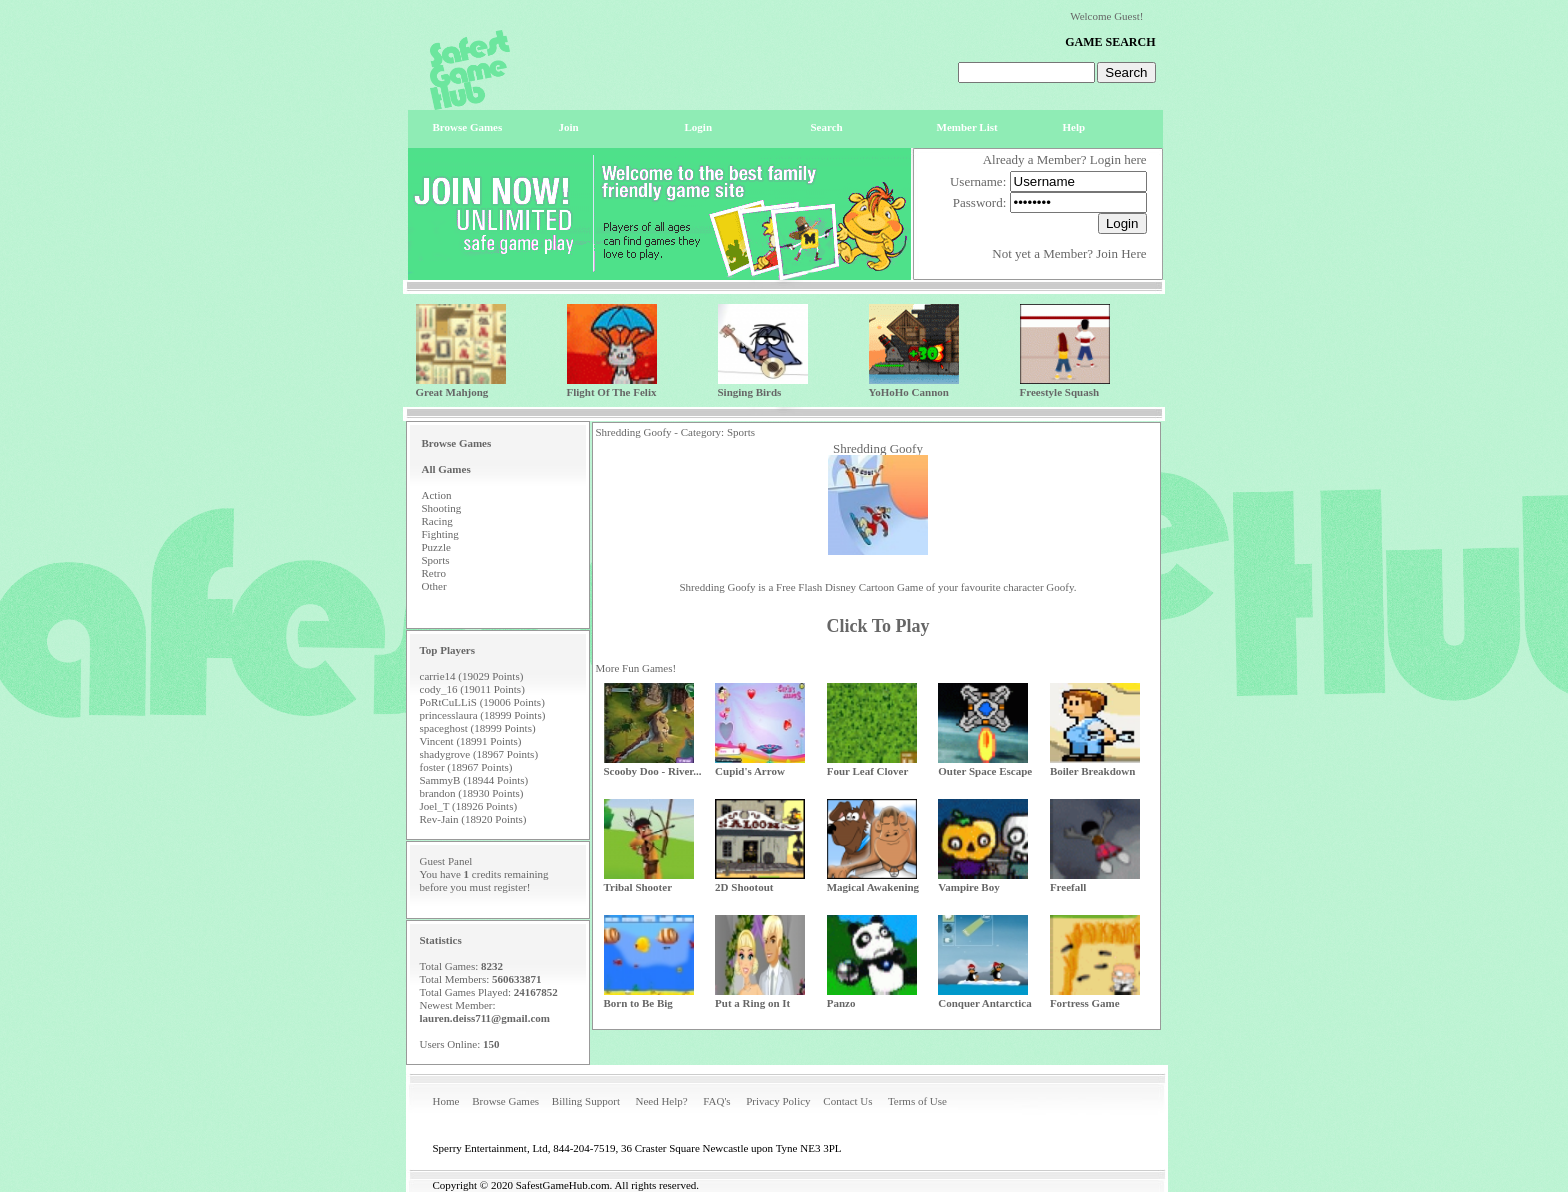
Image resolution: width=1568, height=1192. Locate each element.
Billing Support (586, 1101)
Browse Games (505, 1101)
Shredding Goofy (878, 448)
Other (434, 586)
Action (437, 495)
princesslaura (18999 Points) (483, 715)
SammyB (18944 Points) (474, 780)
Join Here (1121, 253)
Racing (437, 521)
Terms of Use (917, 1101)
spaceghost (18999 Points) (478, 728)
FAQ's (716, 1101)
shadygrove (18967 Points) (479, 754)
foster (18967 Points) (466, 767)
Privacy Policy (778, 1101)
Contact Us (847, 1101)
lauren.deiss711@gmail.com (485, 1018)
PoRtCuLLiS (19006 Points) (482, 702)
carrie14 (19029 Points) (472, 676)
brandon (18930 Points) (472, 793)
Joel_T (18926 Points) (469, 806)
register (510, 887)
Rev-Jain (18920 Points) (473, 819)
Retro (434, 573)
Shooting (442, 508)
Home (446, 1101)
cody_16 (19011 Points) (472, 689)
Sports (436, 560)
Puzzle (436, 547)
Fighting (440, 534)
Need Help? (661, 1101)
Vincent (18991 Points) (471, 741)
